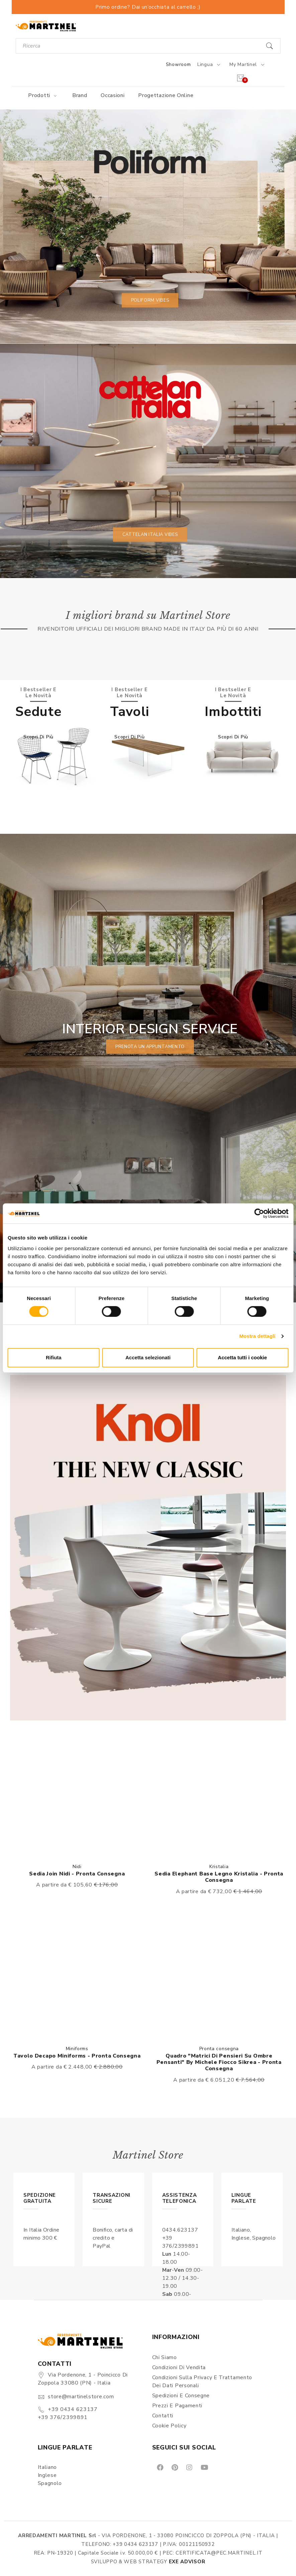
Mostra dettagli (257, 1336)
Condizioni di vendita (179, 2367)
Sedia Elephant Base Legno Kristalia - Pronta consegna (219, 1877)
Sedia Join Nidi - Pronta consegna (77, 1873)
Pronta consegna (219, 2048)
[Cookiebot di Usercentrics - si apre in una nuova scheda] (259, 1213)
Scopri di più (38, 736)
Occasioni (112, 95)
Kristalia (218, 1866)
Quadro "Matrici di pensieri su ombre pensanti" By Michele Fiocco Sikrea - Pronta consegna (219, 2062)
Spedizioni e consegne (181, 2395)
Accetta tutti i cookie (242, 1357)
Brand (79, 95)
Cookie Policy (169, 2425)
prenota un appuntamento (150, 1046)
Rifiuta (54, 1357)
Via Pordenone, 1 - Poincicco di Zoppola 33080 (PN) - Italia (83, 2379)
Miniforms (77, 2048)
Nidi (77, 1866)
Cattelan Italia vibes (150, 534)
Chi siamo (164, 2357)
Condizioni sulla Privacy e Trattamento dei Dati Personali (202, 2381)
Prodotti (43, 95)
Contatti (163, 2415)
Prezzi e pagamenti (177, 2405)
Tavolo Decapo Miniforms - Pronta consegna (77, 2056)
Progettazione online (165, 95)
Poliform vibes (150, 300)
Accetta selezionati (148, 1357)
